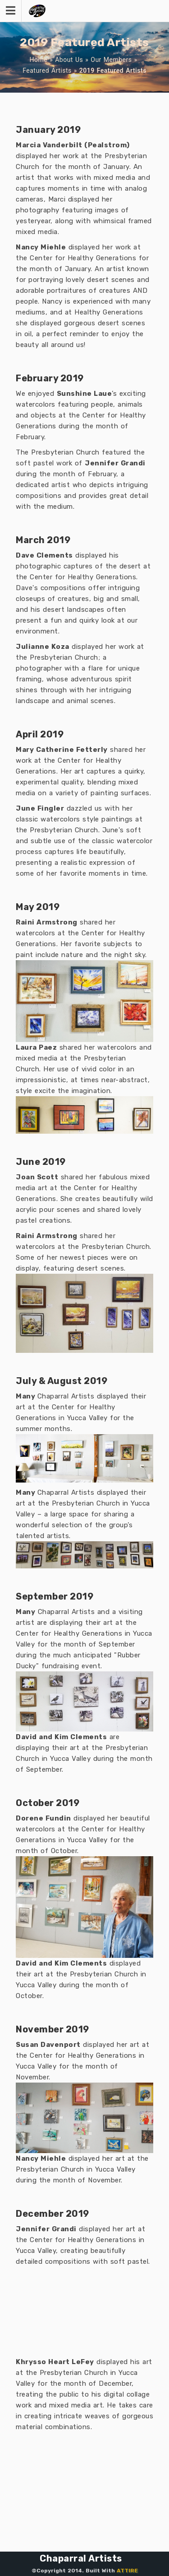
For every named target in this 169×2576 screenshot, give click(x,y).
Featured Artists (47, 70)
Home (38, 59)
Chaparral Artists (81, 2558)
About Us (69, 59)
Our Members (111, 59)
